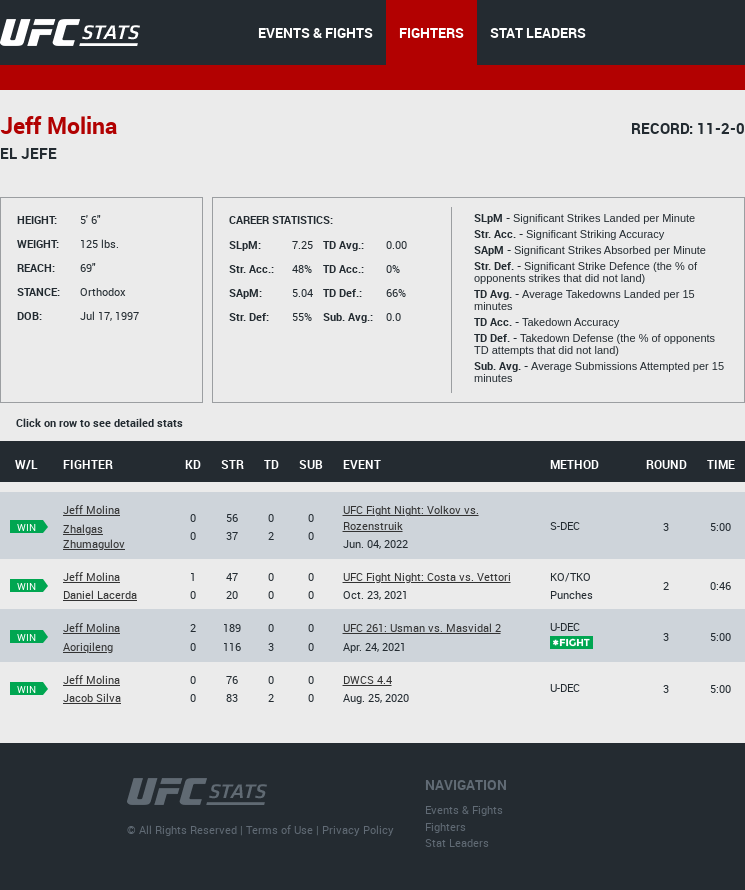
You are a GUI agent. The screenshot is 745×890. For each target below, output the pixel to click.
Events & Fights (464, 809)
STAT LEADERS (538, 32)
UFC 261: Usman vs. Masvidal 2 (422, 627)
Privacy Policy (358, 829)
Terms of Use (279, 829)
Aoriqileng (88, 646)
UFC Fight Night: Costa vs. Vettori (427, 576)
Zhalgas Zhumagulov (94, 536)
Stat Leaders (457, 842)
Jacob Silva (92, 697)
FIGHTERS (431, 32)
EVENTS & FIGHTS (315, 32)
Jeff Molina (91, 509)
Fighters (445, 826)
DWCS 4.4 (367, 679)
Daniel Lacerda (100, 594)
